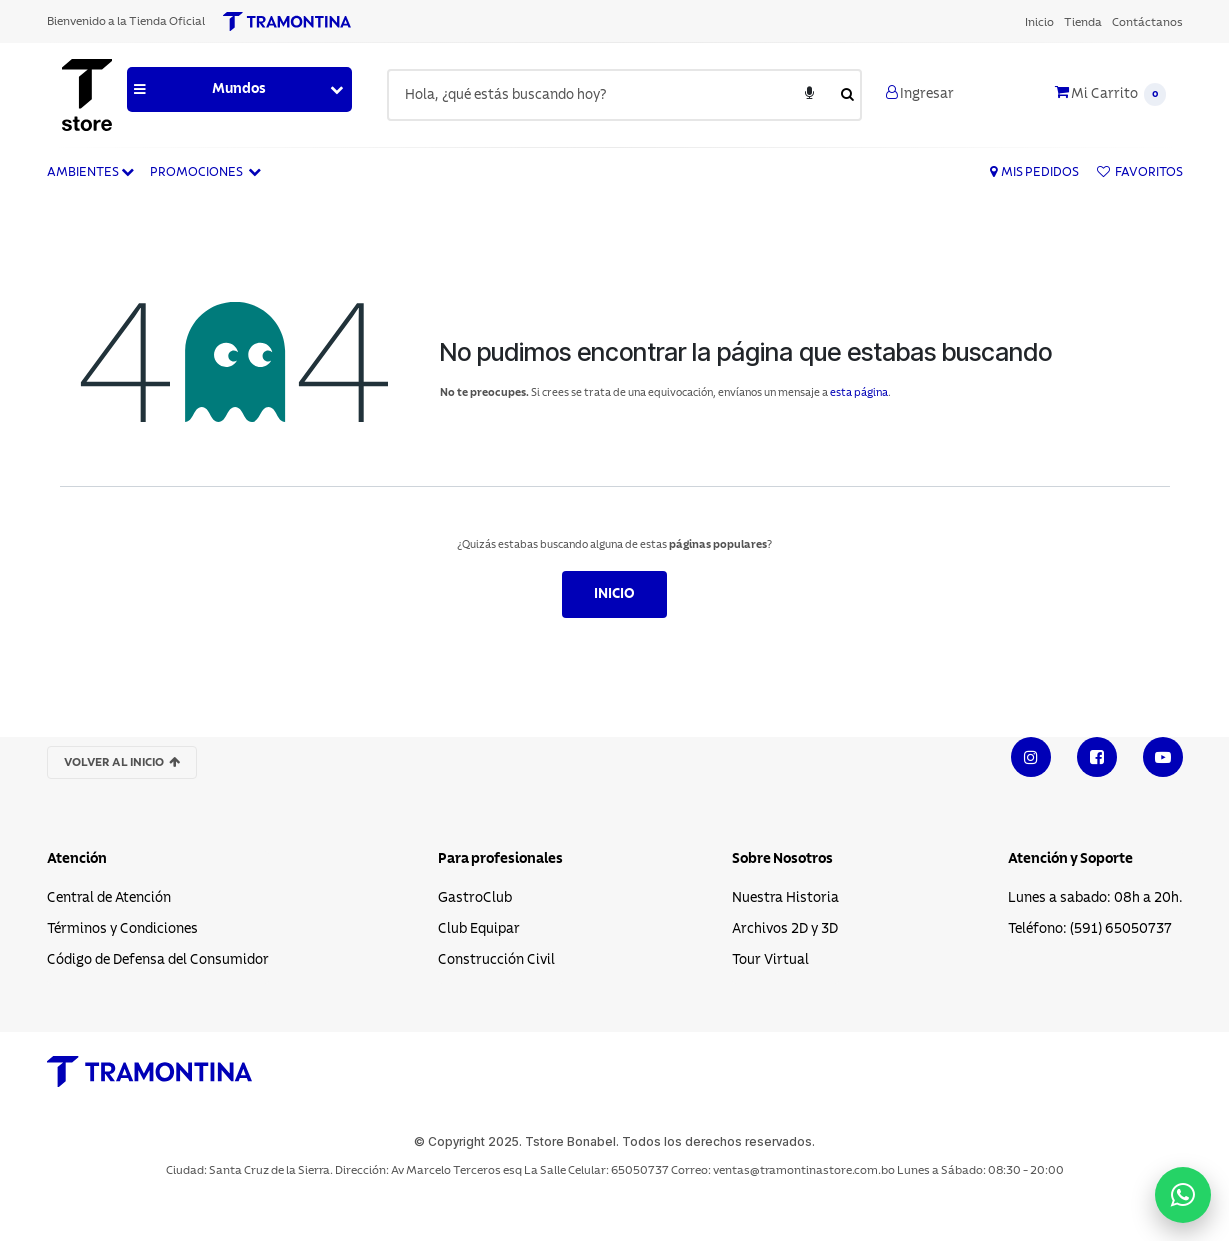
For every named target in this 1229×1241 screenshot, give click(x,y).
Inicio (614, 594)
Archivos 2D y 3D (785, 929)
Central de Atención (109, 898)
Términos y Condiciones (122, 929)
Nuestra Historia (785, 898)
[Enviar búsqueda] (847, 95)
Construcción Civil (496, 960)
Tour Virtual (770, 960)
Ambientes (91, 172)
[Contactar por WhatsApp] (1183, 1195)
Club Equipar (479, 929)
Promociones (205, 172)
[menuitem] (1039, 22)
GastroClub (475, 898)
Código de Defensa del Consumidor (158, 960)
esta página (859, 392)
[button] (239, 89)
